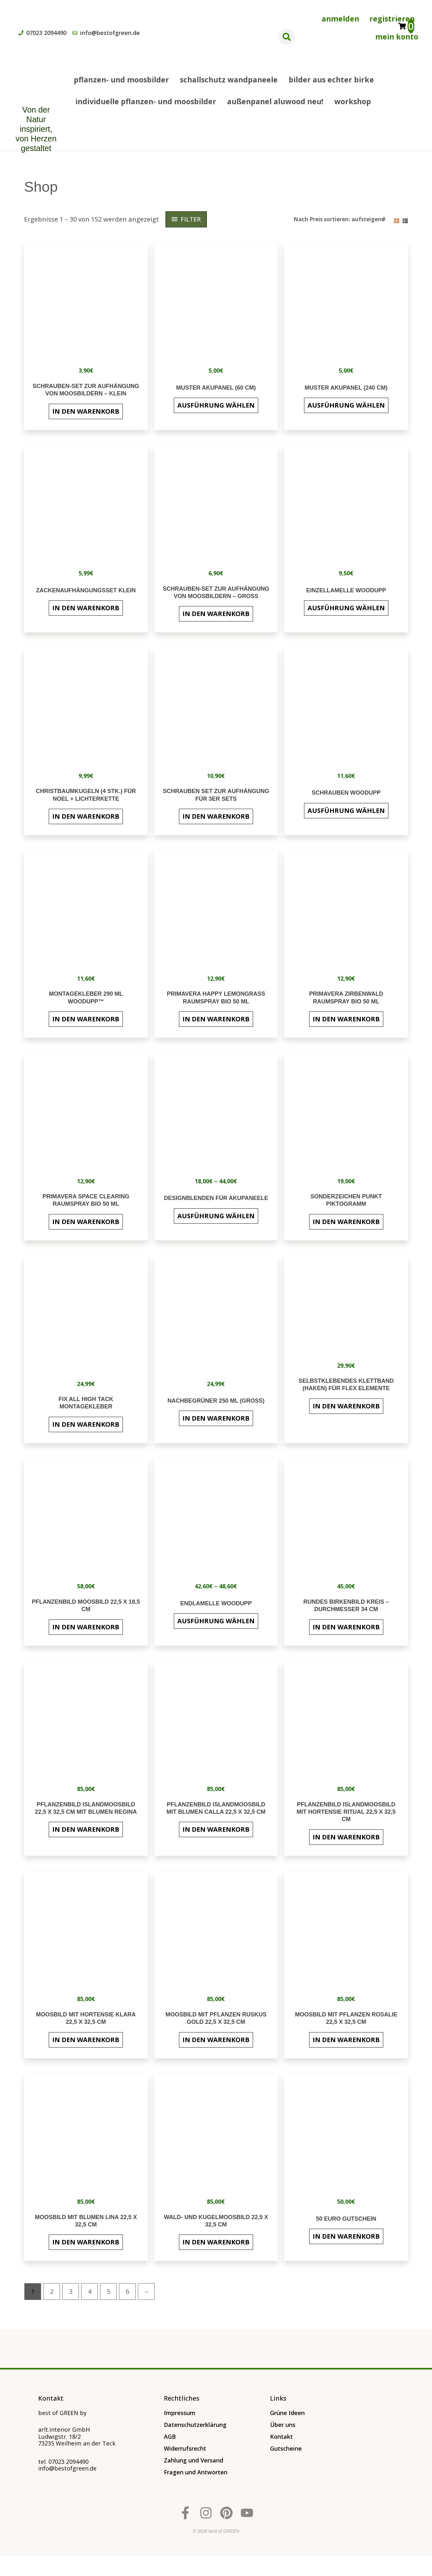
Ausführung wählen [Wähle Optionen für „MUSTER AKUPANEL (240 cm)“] (346, 405)
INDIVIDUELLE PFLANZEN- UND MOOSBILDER (145, 101)
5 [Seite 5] (108, 2291)
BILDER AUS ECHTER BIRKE (331, 79)
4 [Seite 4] (89, 2291)
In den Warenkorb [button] (85, 411)
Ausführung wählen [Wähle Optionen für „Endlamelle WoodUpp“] (216, 1621)
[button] (286, 37)
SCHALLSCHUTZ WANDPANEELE (229, 79)
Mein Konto (396, 36)
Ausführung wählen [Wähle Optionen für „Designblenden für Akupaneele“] (216, 1216)
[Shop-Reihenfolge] (339, 219)
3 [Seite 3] (70, 2291)
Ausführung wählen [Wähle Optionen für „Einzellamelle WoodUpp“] (346, 608)
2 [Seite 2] (52, 2291)
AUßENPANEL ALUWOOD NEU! (275, 101)
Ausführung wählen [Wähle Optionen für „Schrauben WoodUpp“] (346, 810)
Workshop (352, 101)
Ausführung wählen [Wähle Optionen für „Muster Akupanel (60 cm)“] (216, 405)
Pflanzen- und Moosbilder (121, 79)
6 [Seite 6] (127, 2291)
